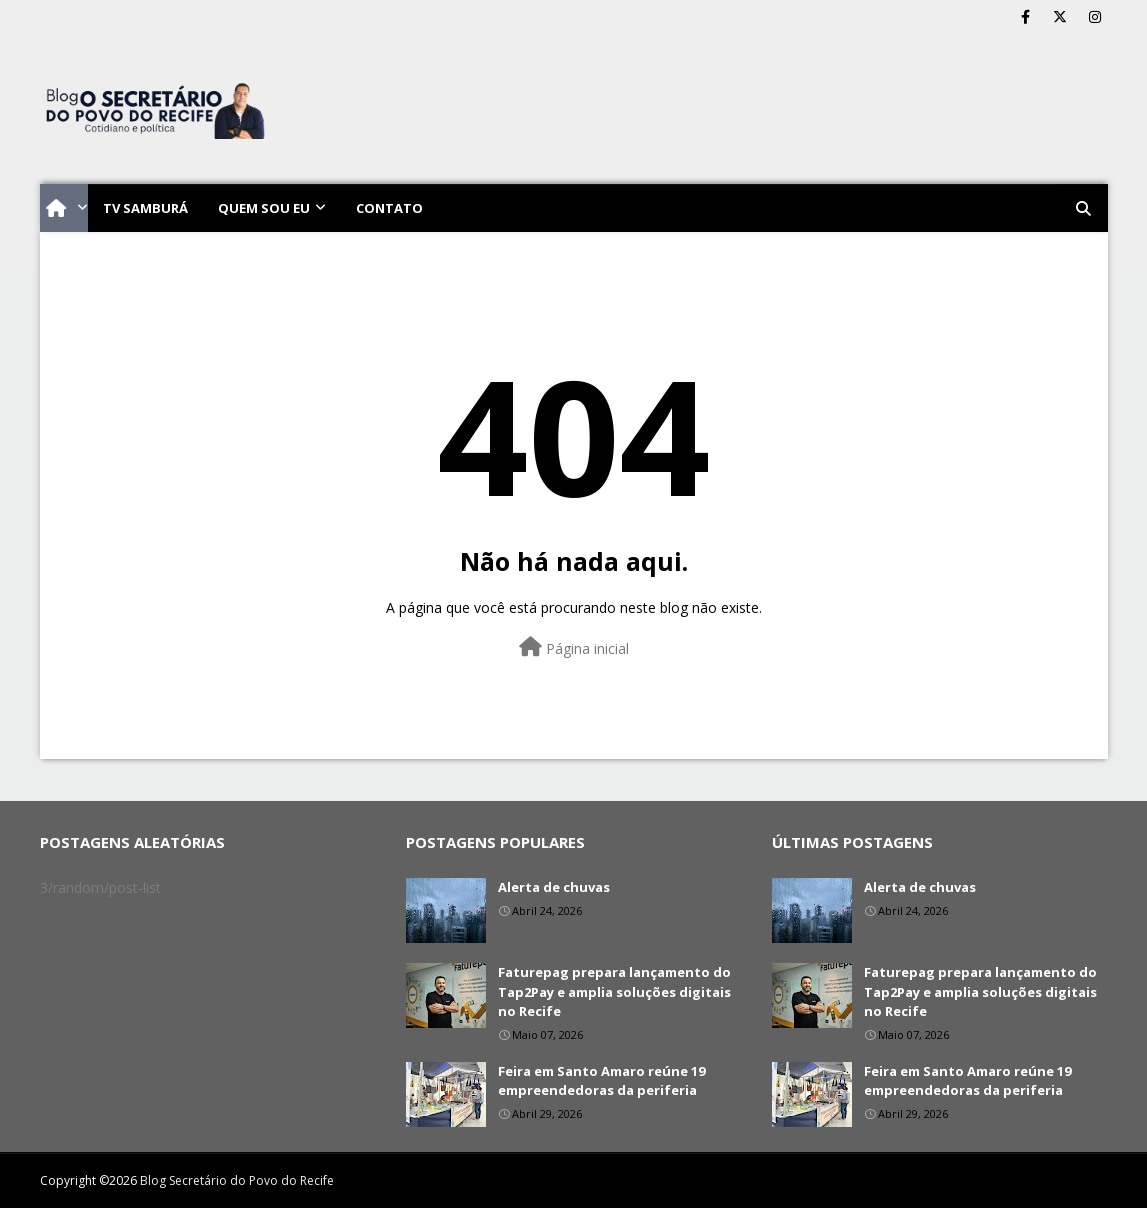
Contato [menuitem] (389, 208)
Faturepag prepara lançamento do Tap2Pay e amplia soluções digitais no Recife (614, 991)
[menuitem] (64, 208)
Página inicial (574, 647)
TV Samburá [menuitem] (145, 208)
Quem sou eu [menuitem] (264, 208)
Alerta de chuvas (554, 887)
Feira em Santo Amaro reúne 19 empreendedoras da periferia (601, 1081)
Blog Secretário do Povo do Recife (237, 1180)
